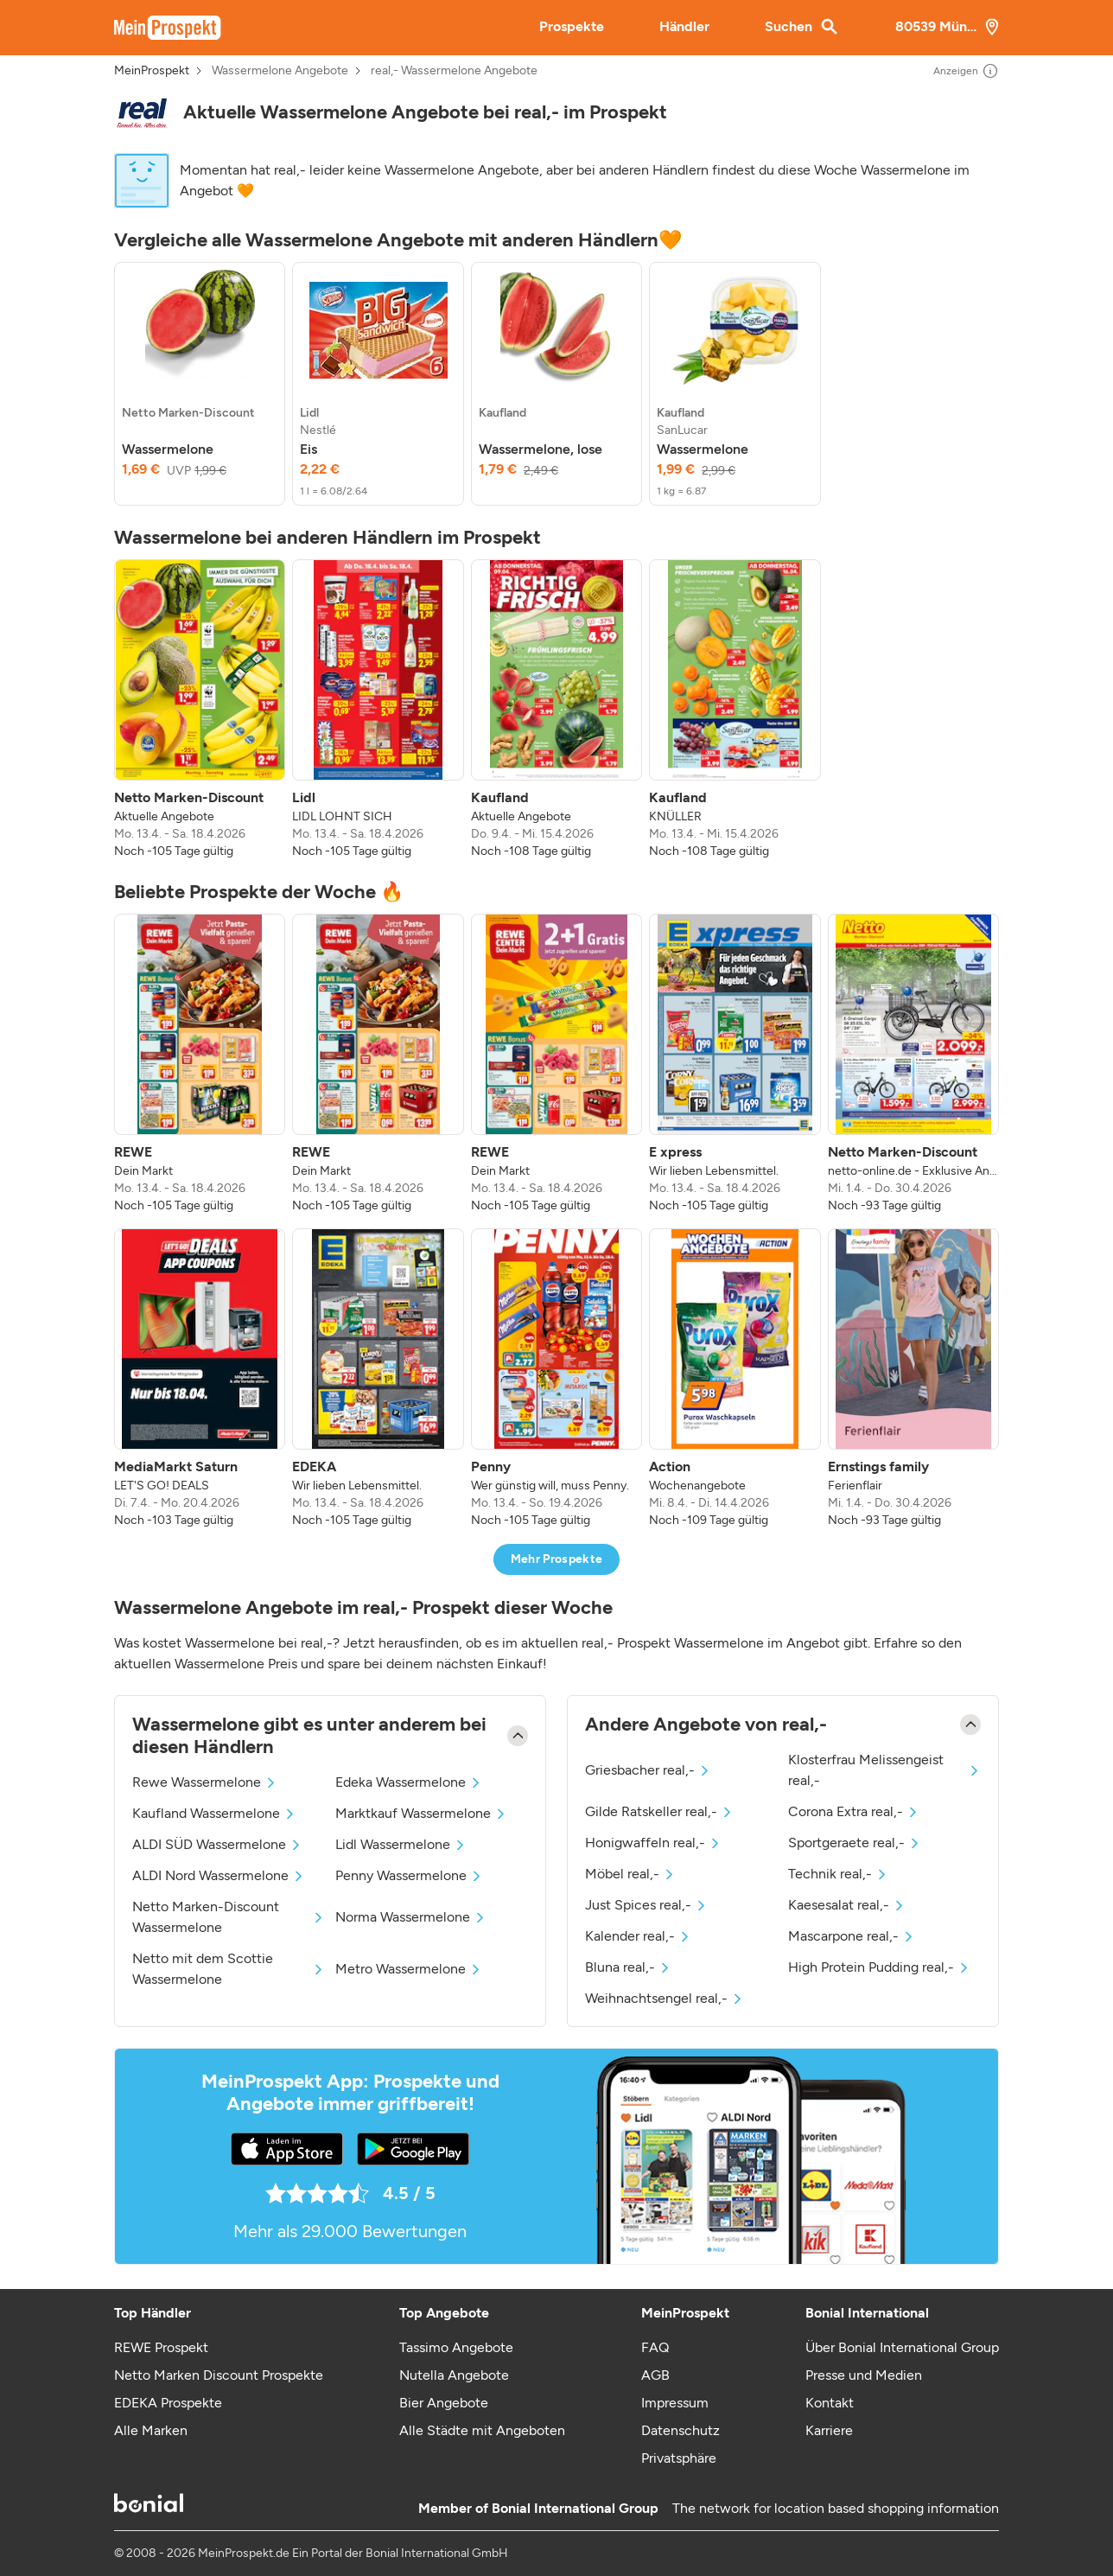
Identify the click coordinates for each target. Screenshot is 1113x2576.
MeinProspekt (151, 71)
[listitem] (199, 384)
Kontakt (829, 2402)
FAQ (655, 2347)
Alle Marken (151, 2430)
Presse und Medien (863, 2375)
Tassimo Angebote (456, 2347)
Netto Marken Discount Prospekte (218, 2375)
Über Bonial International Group (902, 2347)
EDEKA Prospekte (168, 2402)
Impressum (675, 2402)
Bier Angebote (443, 2402)
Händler (684, 26)
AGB (655, 2375)
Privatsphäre (678, 2458)
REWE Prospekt (161, 2347)
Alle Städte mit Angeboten (482, 2430)
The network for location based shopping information (835, 2508)
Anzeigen (966, 71)
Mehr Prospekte (557, 1559)
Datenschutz (680, 2430)
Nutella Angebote (454, 2375)
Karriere (829, 2430)
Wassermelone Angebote (280, 71)
